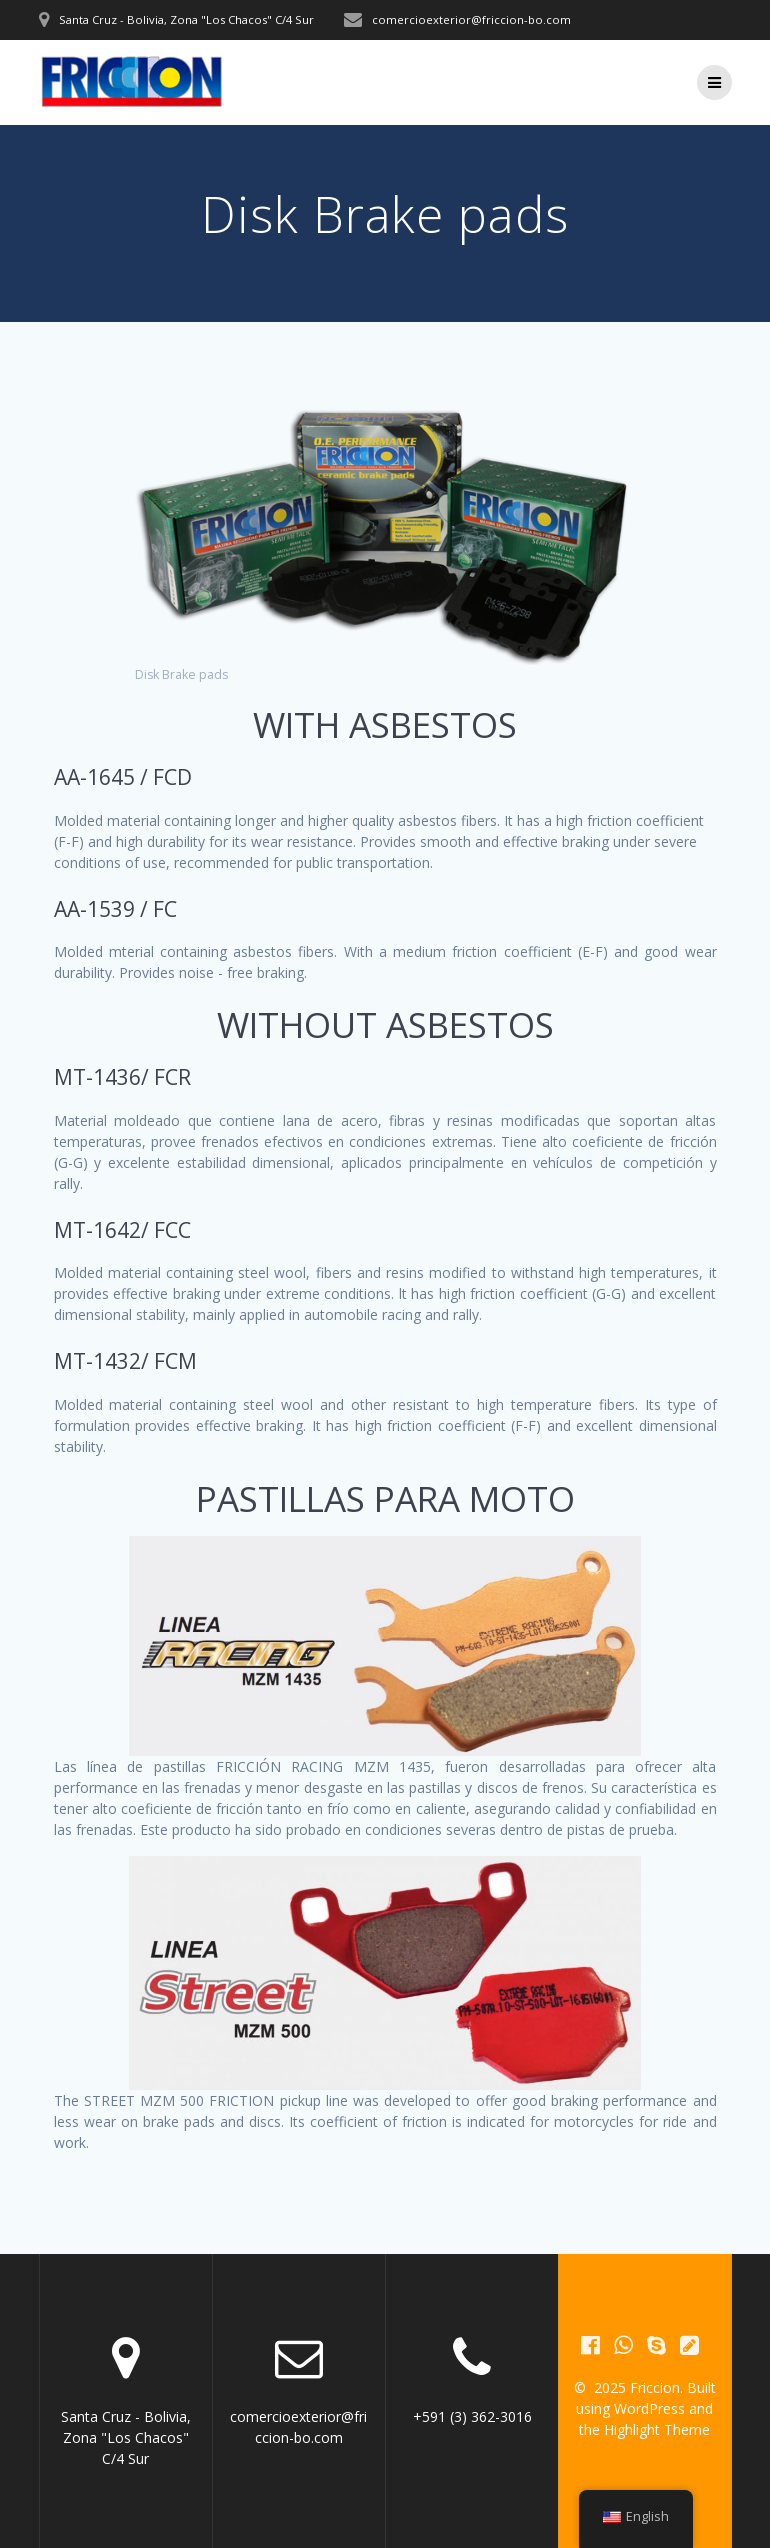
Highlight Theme (657, 2429)
